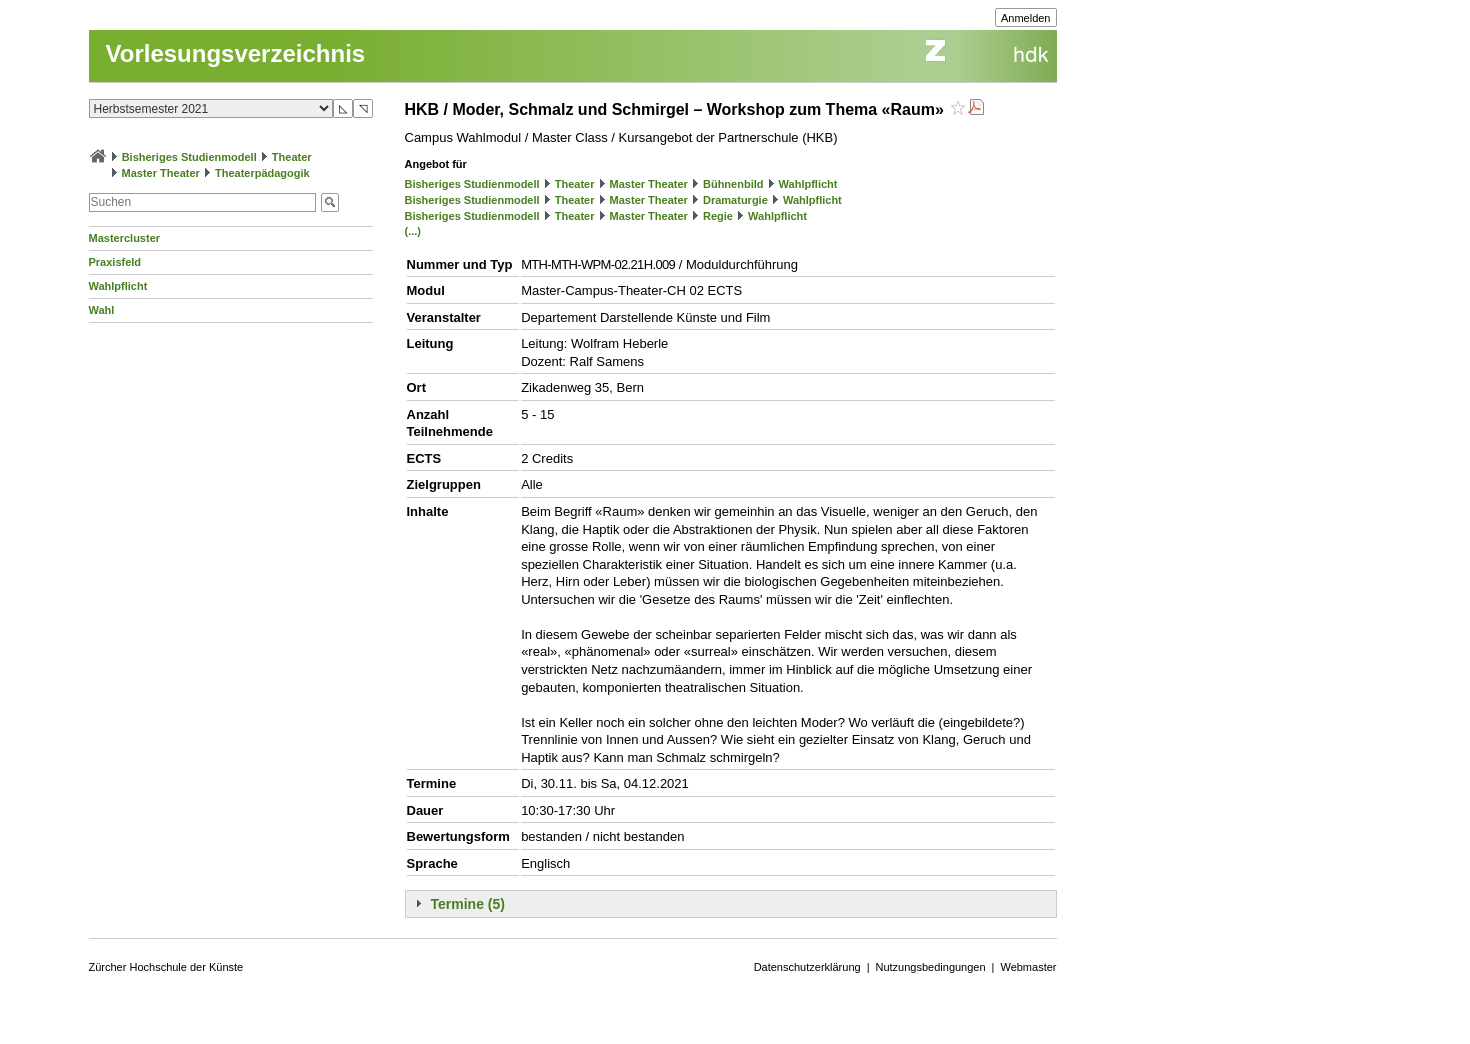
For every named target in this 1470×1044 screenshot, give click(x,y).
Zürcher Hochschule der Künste (166, 967)
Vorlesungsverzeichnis (236, 53)
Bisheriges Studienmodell (189, 157)
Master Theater (161, 173)
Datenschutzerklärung (807, 967)
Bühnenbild (733, 184)
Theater (292, 157)
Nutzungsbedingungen (931, 967)
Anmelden (1026, 18)
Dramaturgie (735, 200)
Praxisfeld (115, 262)
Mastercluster (125, 238)
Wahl (102, 310)
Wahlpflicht (118, 286)
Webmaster (1028, 967)
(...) (413, 231)
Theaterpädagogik (262, 173)
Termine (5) (468, 904)
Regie (718, 216)
